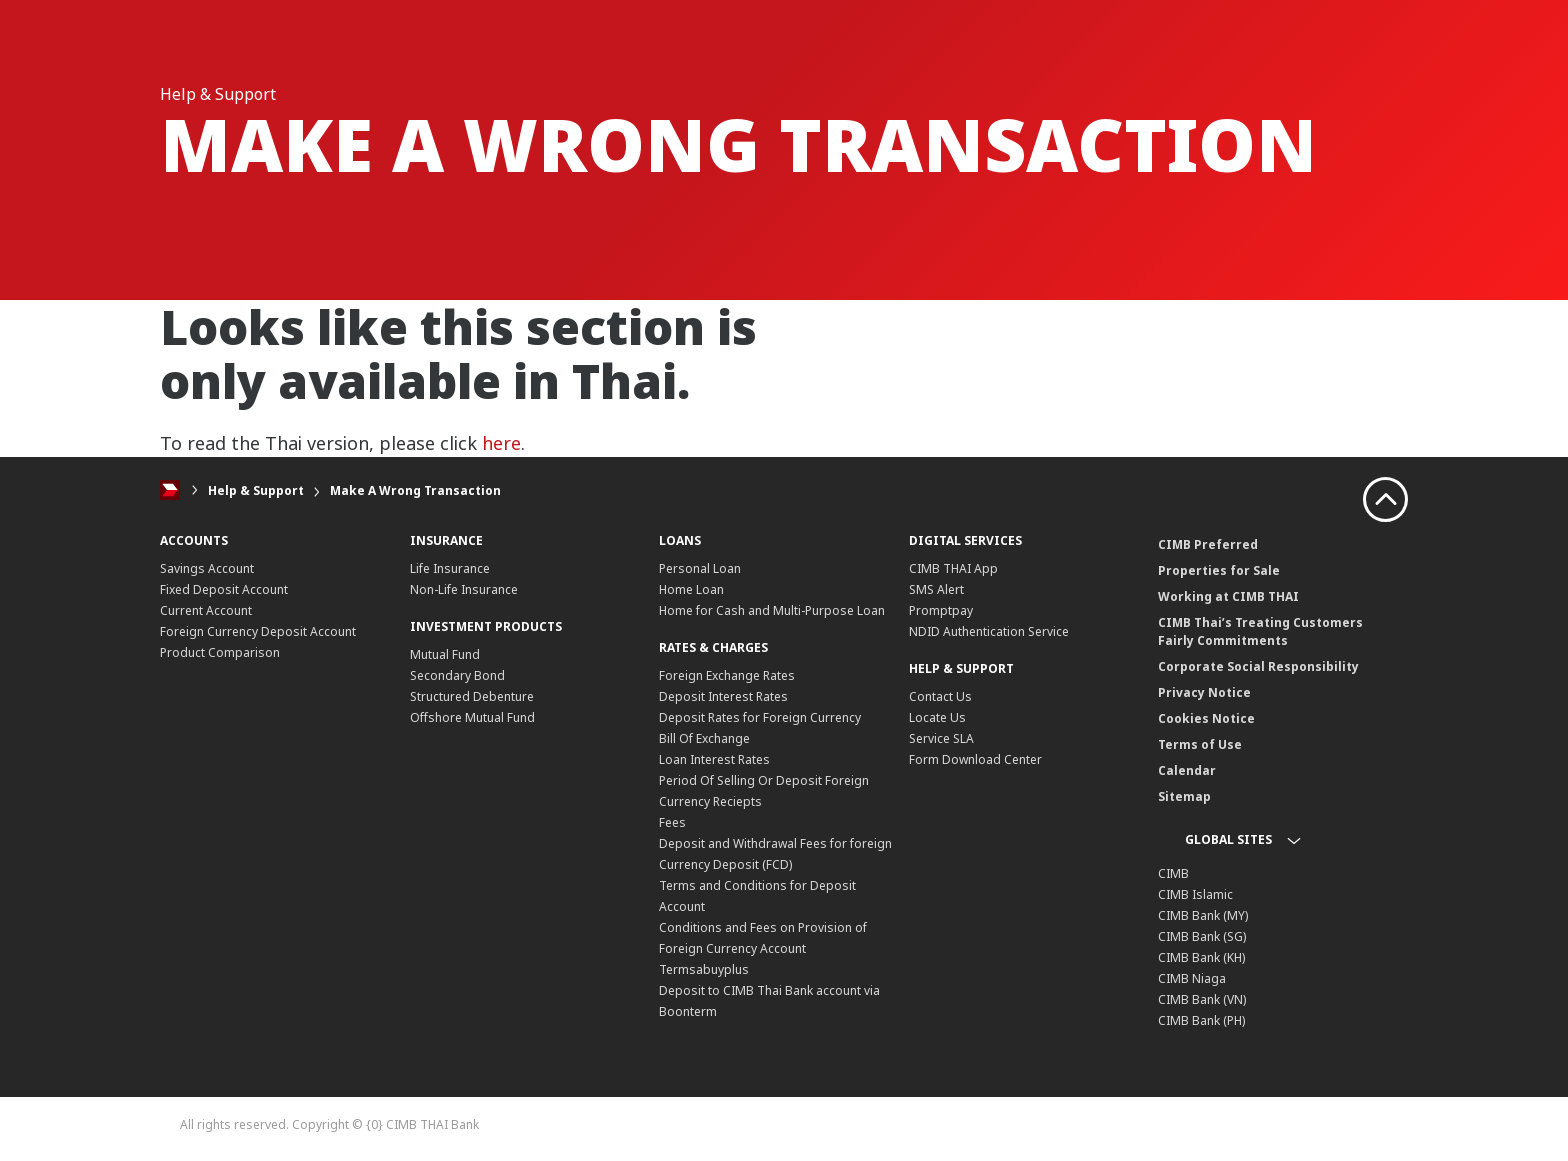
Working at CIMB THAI (1228, 596)
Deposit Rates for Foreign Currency (760, 717)
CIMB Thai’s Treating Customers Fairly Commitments (1260, 631)
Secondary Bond (457, 675)
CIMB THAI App (953, 568)
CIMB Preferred (1208, 544)
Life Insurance (450, 568)
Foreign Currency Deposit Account (258, 631)
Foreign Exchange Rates (727, 675)
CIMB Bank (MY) (1203, 915)
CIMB (1173, 873)
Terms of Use (1200, 744)
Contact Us (940, 696)
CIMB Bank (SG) (1202, 936)
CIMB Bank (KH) (1201, 957)
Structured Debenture (472, 696)
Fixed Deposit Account (224, 589)
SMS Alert (936, 589)
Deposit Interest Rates (723, 696)
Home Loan (691, 589)
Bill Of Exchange (704, 738)
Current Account (206, 610)
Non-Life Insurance (464, 589)
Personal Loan (700, 568)
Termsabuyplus (704, 969)
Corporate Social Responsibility (1258, 666)
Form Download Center (975, 759)
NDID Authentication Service (989, 631)
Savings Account (207, 568)
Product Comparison (220, 652)
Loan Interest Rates (714, 759)
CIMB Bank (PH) (1201, 1020)
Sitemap (1184, 796)
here (501, 443)
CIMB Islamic (1195, 894)
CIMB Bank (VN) (1202, 999)
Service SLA (941, 738)
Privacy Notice (1204, 692)
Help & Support (256, 490)
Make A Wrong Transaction (415, 490)
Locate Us (937, 717)
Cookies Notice (1206, 718)
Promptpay (941, 610)
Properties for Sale (1219, 570)
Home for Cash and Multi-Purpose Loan (772, 610)
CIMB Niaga (1192, 978)
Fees (672, 822)
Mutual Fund (445, 654)
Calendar (1187, 770)
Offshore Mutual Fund (472, 717)
